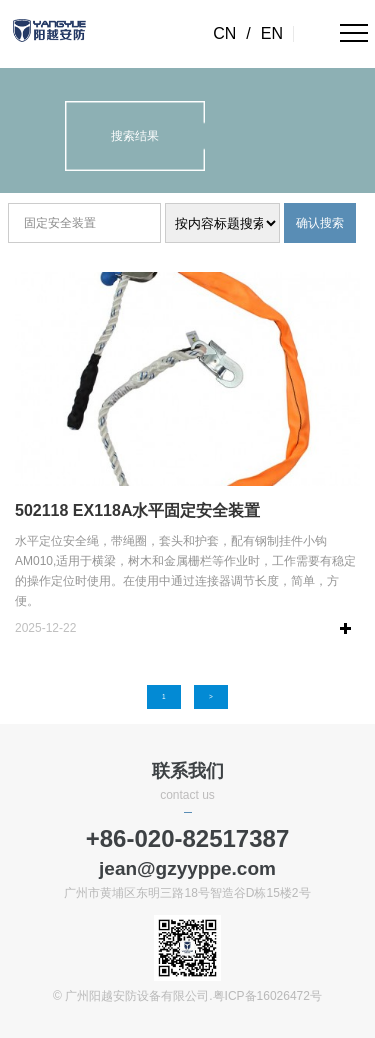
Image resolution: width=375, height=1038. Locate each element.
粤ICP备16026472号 (267, 996)
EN (272, 33)
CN (224, 33)
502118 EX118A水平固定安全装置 (137, 510)
